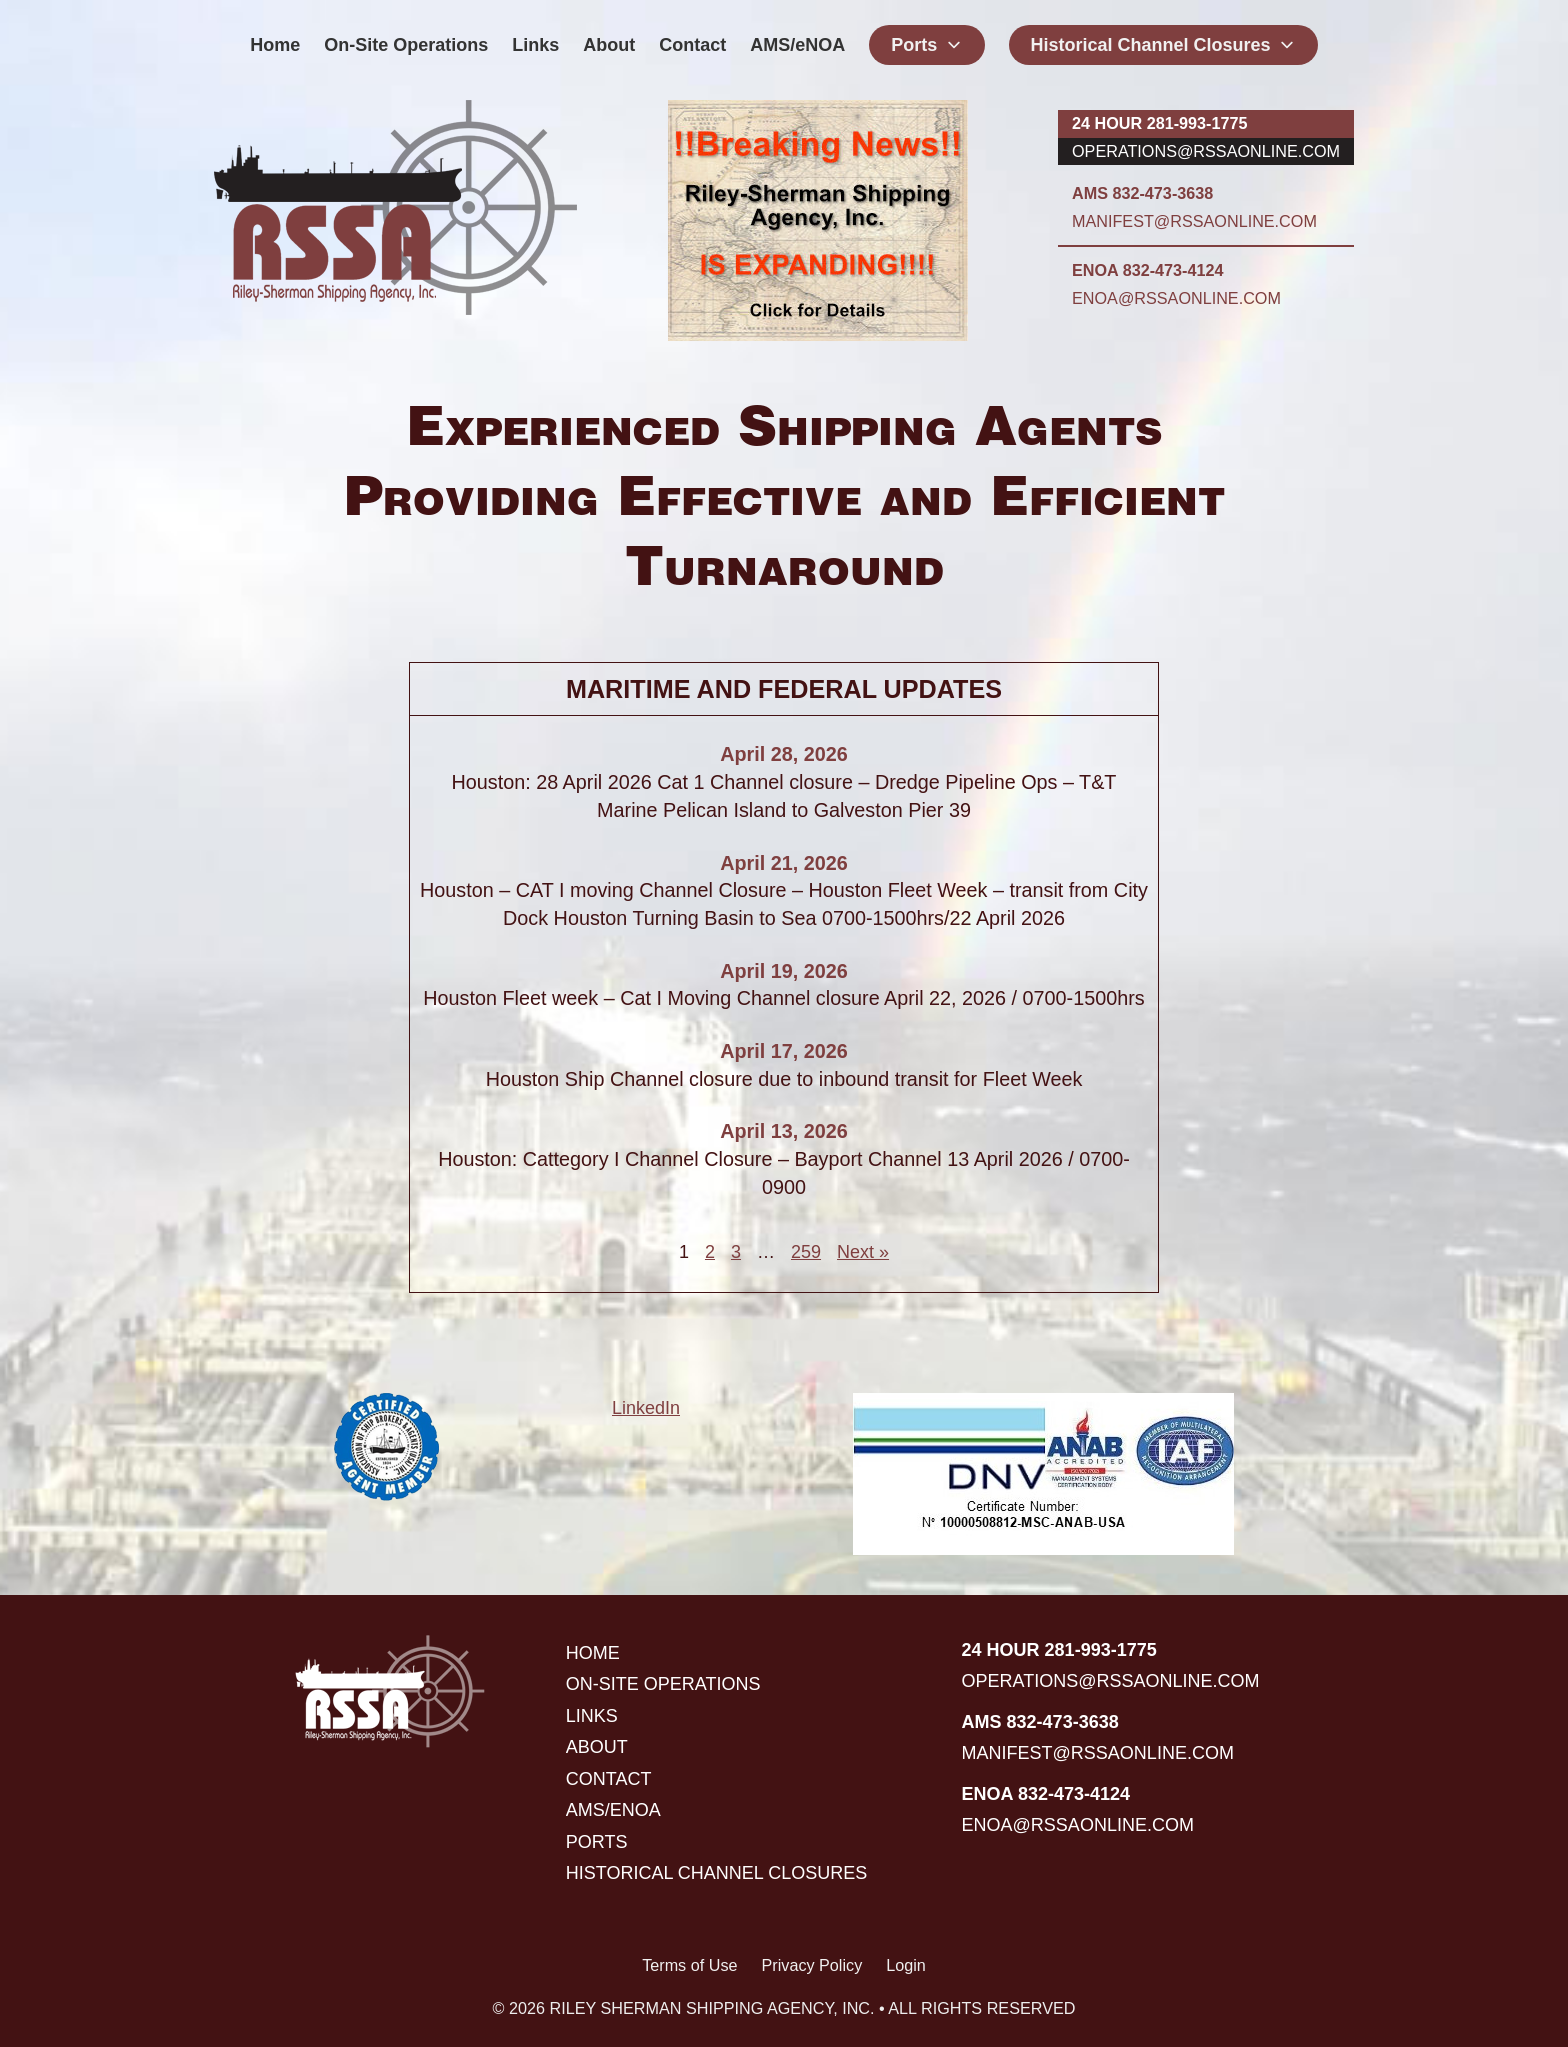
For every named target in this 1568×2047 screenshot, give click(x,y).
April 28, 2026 (784, 754)
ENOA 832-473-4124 (1147, 270)
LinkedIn (646, 1408)
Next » (863, 1252)
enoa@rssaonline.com (1176, 298)
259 (806, 1252)
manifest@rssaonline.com (1194, 221)
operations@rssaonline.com (1206, 151)
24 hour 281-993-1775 (1159, 123)
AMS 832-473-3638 (1142, 193)
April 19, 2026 (784, 971)
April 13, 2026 (784, 1131)
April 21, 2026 (784, 863)
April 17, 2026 (784, 1051)
